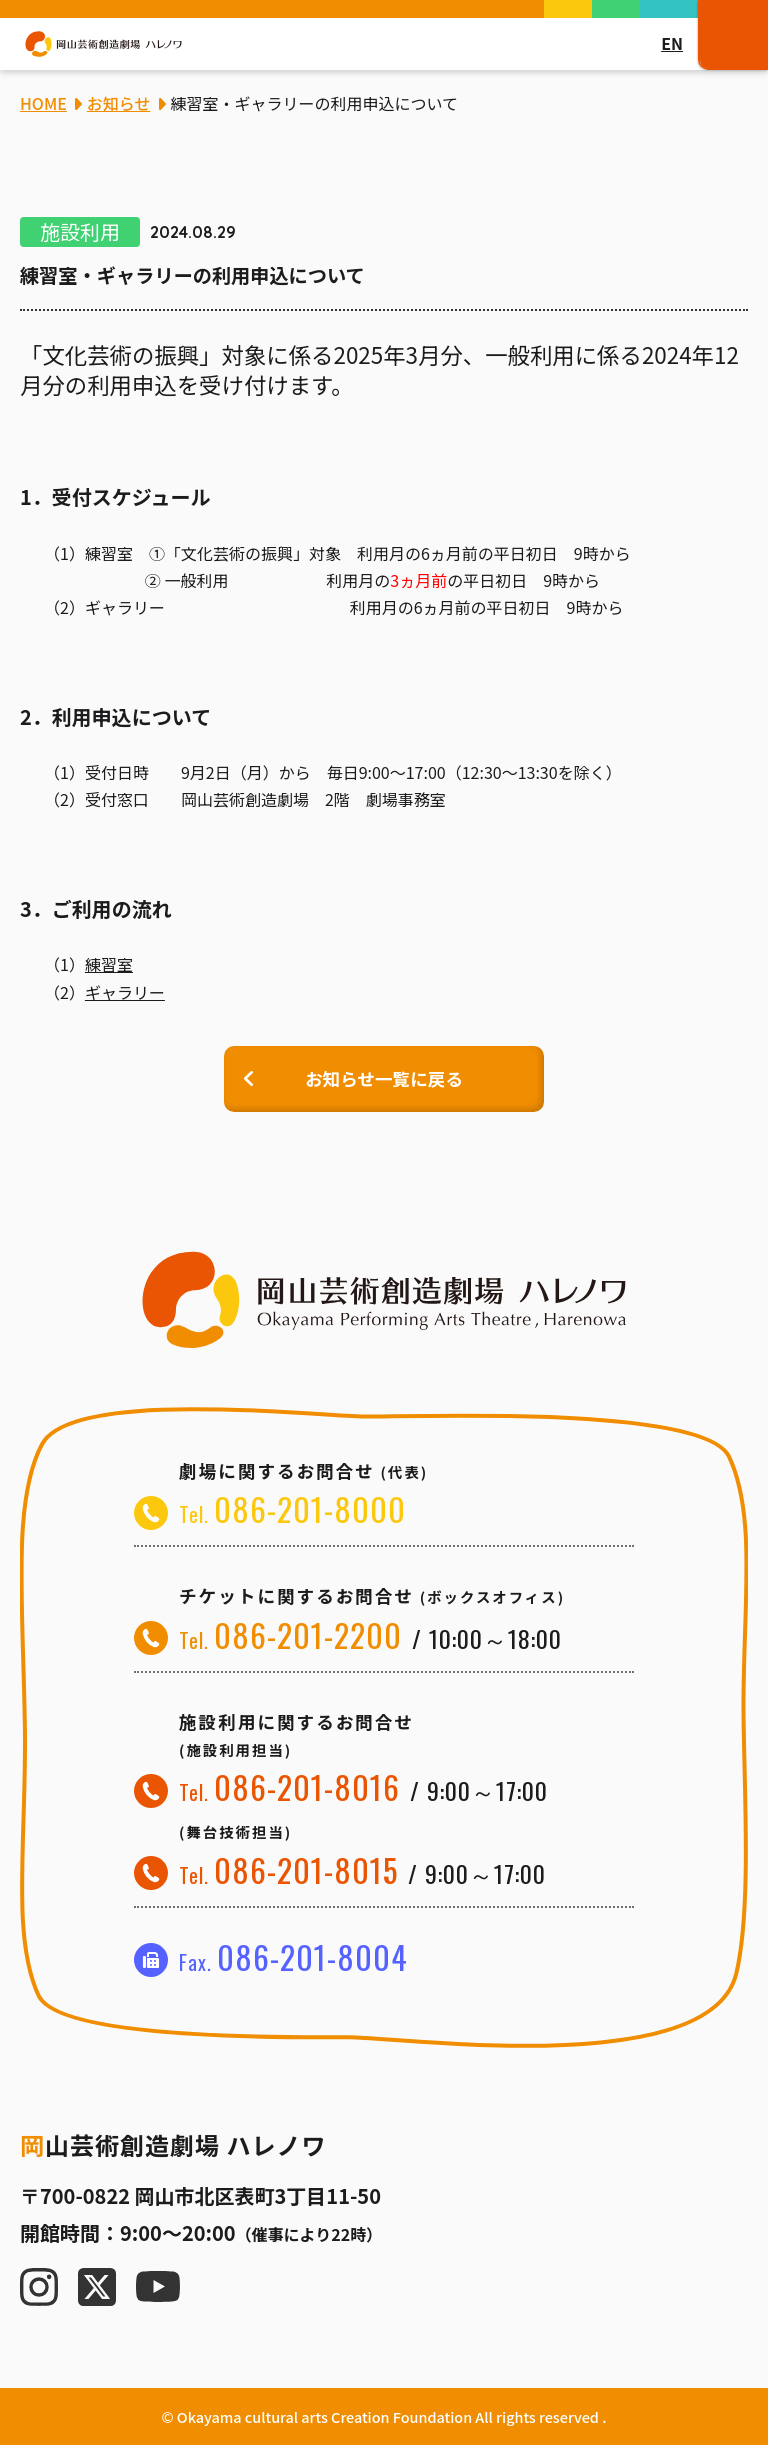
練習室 (109, 964)
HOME (43, 103)
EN (672, 43)
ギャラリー (125, 992)
